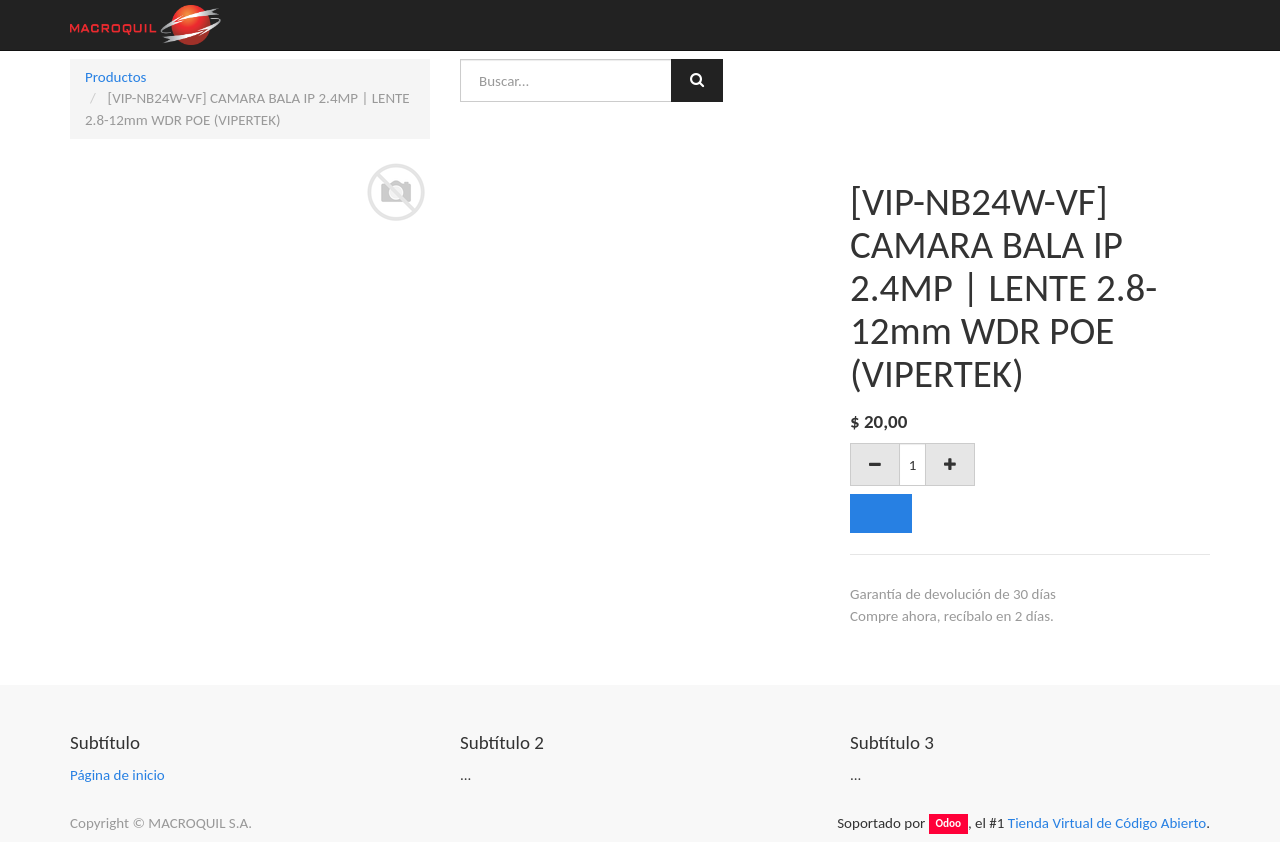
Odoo (948, 824)
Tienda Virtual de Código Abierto (1107, 823)
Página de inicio (117, 775)
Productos (115, 77)
